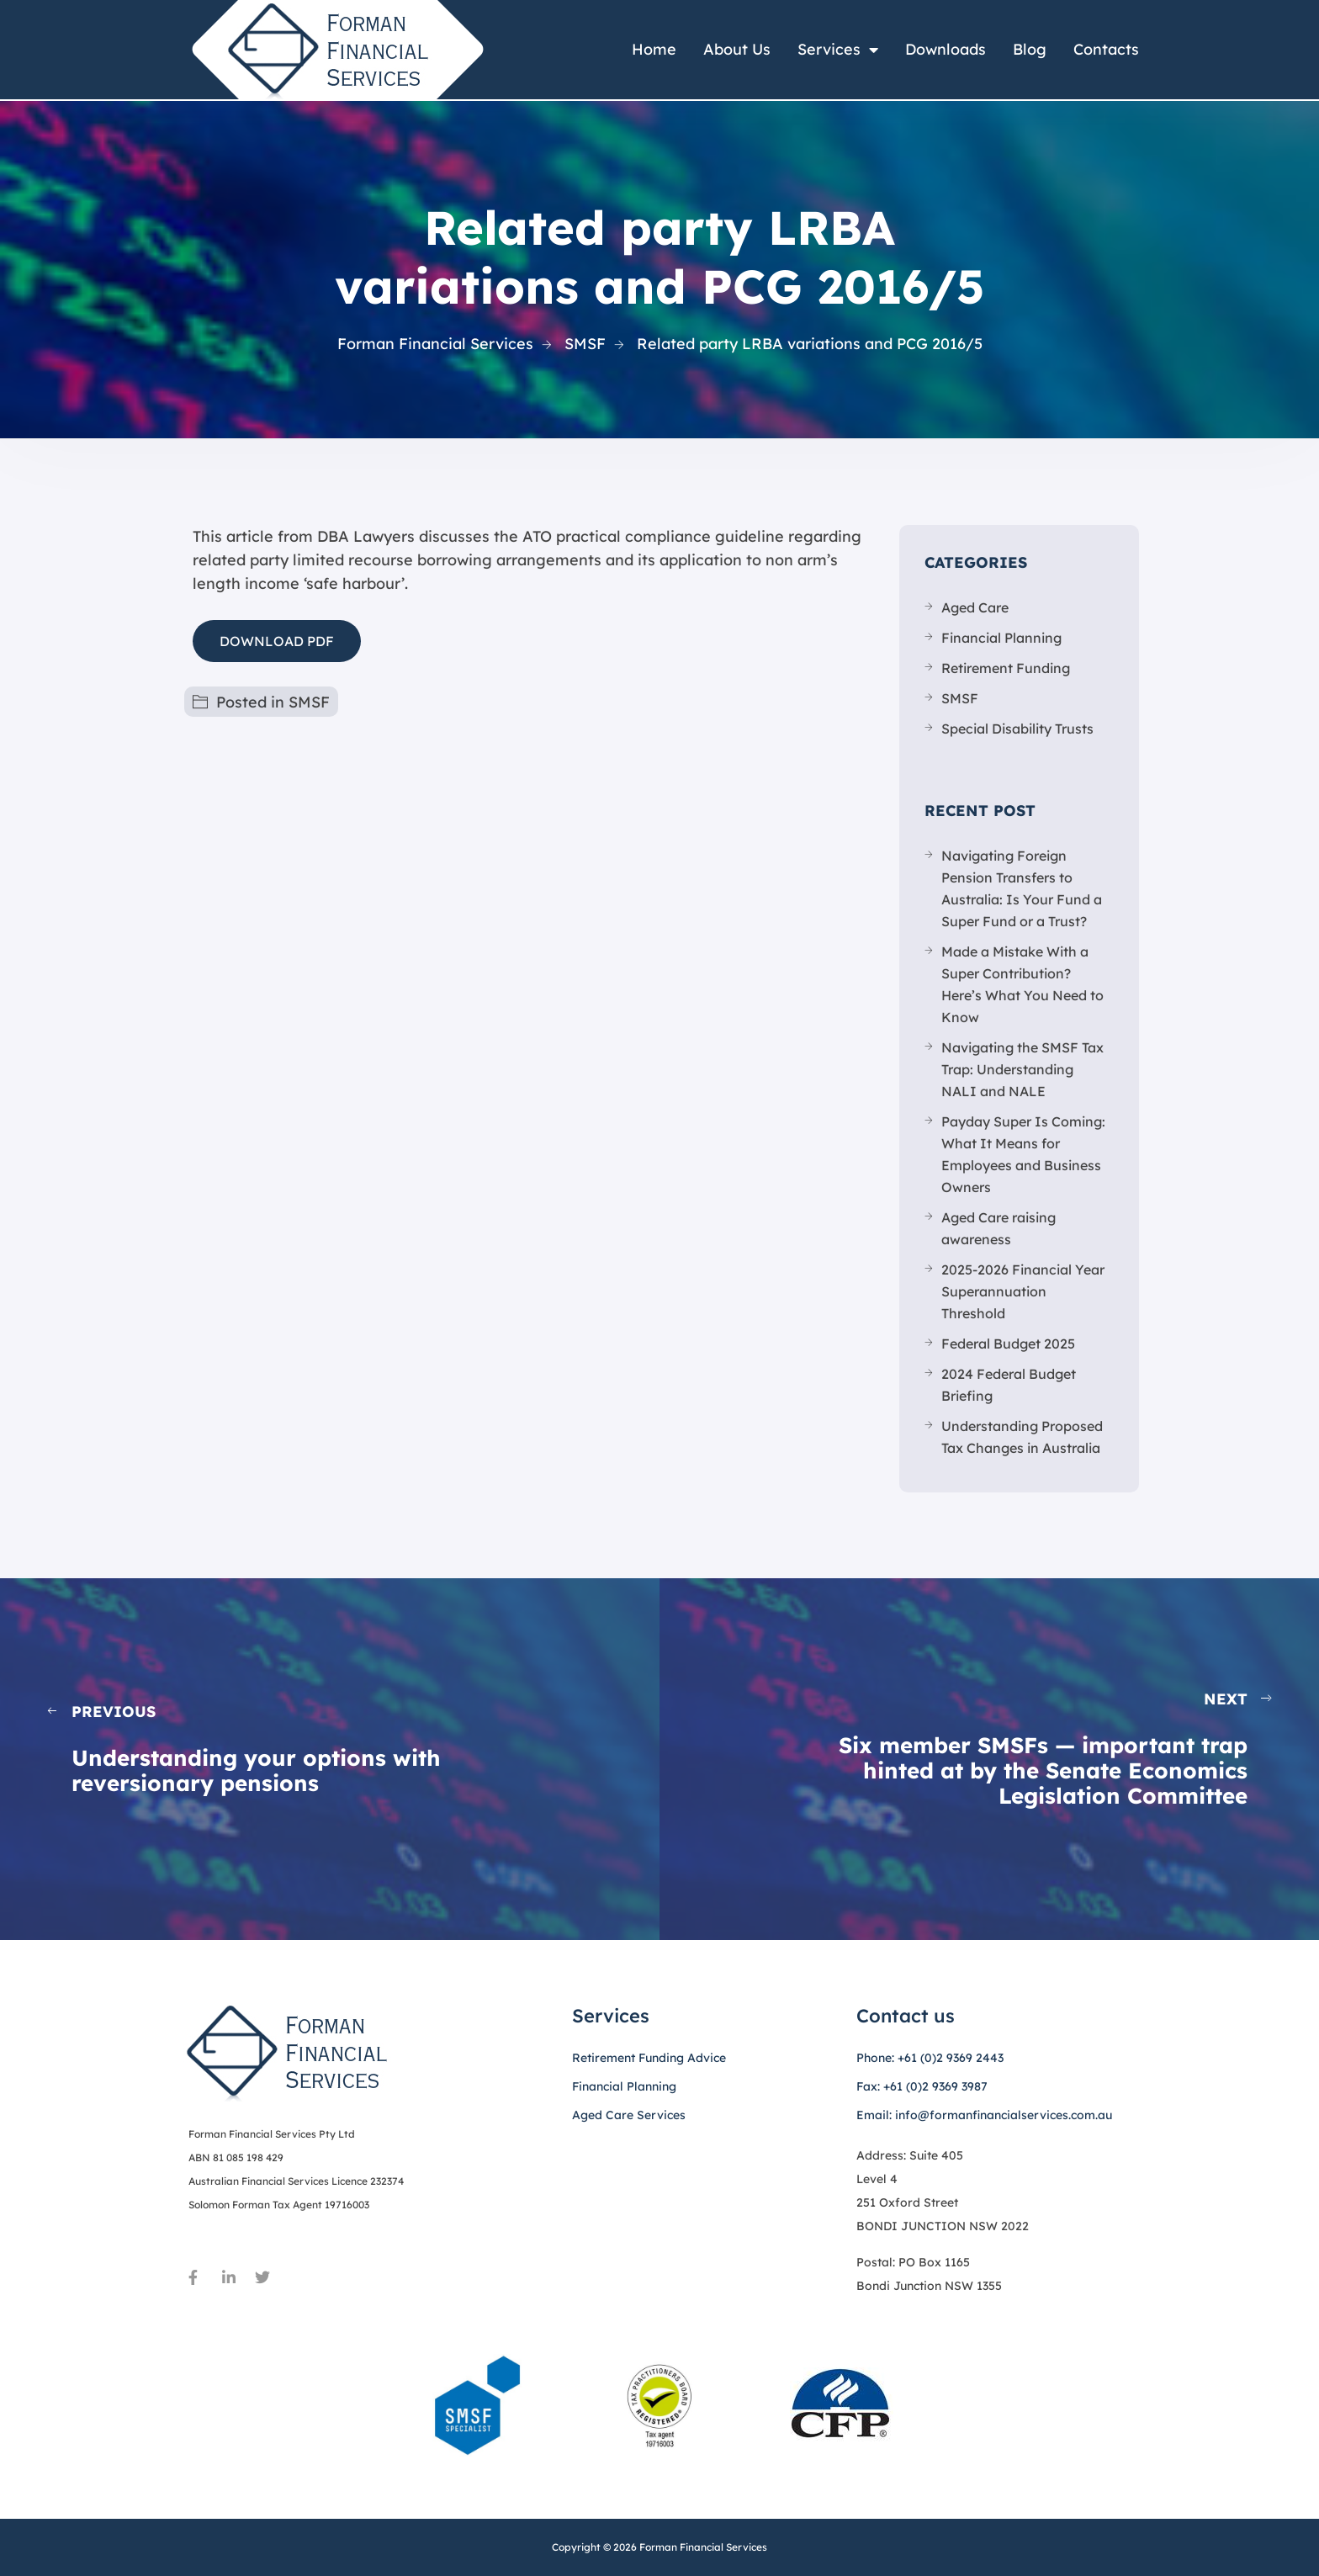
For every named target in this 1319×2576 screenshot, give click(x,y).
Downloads (945, 49)
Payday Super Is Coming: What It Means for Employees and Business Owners (1023, 1154)
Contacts (1106, 49)
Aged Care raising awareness (998, 1228)
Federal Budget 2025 (1008, 1343)
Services (837, 49)
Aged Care (975, 607)
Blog (1029, 49)
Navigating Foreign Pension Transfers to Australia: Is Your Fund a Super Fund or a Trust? (1021, 888)
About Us (737, 49)
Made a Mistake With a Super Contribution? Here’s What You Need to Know (1022, 984)
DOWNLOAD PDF (277, 641)
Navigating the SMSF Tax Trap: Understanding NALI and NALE (1022, 1069)
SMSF (309, 702)
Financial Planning (1001, 637)
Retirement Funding (1005, 668)
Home (654, 49)
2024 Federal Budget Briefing (1008, 1384)
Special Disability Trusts (1017, 728)
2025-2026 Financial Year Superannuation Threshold (1022, 1291)
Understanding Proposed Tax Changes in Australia (1022, 1437)
